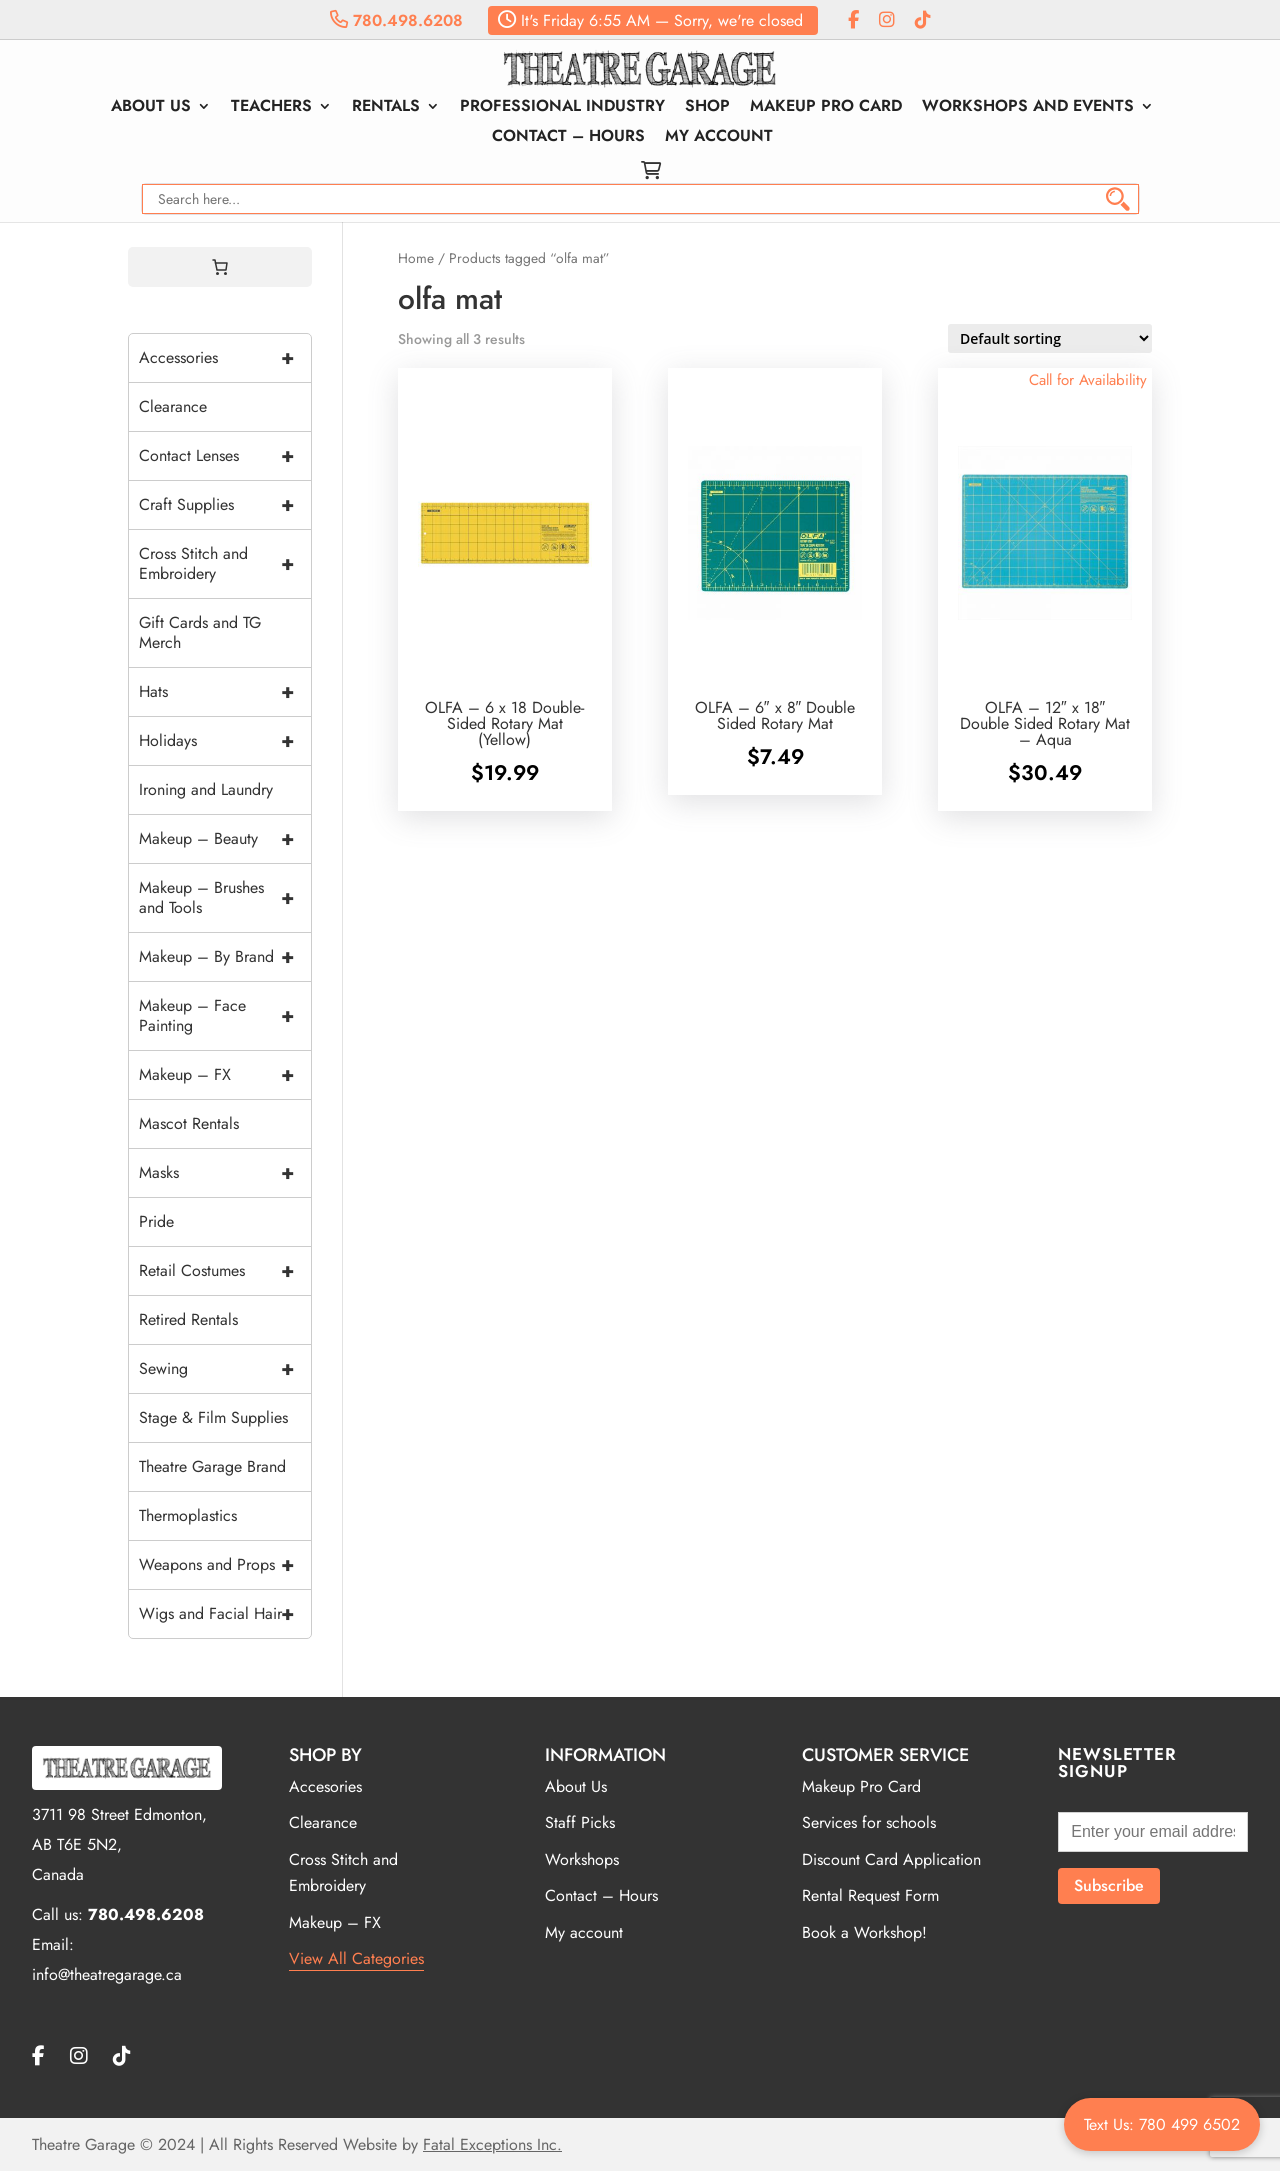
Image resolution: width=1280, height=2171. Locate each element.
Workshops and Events (1028, 108)
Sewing (225, 1369)
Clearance (173, 406)
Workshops (582, 1859)
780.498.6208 (396, 20)
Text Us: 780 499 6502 (1162, 2124)
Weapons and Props (225, 1565)
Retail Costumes (225, 1271)
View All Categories (356, 1958)
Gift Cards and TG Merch (200, 632)
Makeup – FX (225, 1075)
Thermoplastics (188, 1515)
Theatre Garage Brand (212, 1466)
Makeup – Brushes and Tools (225, 898)
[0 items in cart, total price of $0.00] (220, 267)
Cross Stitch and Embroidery (225, 564)
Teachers (271, 108)
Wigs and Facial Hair (225, 1614)
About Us (151, 108)
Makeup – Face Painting (225, 1016)
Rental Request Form (870, 1895)
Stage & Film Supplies (213, 1417)
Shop (707, 108)
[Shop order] (1050, 338)
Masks (225, 1173)
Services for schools (869, 1822)
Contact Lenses (225, 456)
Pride (156, 1221)
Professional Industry (562, 108)
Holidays (225, 741)
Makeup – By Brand (225, 957)
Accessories (225, 358)
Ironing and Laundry (206, 789)
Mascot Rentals (189, 1123)
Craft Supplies (225, 505)
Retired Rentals (188, 1319)
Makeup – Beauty (225, 839)
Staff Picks (580, 1822)
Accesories (325, 1786)
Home (416, 258)
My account (719, 138)
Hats (225, 692)
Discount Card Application (891, 1859)
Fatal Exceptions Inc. (492, 2144)
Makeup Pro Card (826, 108)
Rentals (386, 108)
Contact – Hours (568, 138)
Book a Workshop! (864, 1932)
